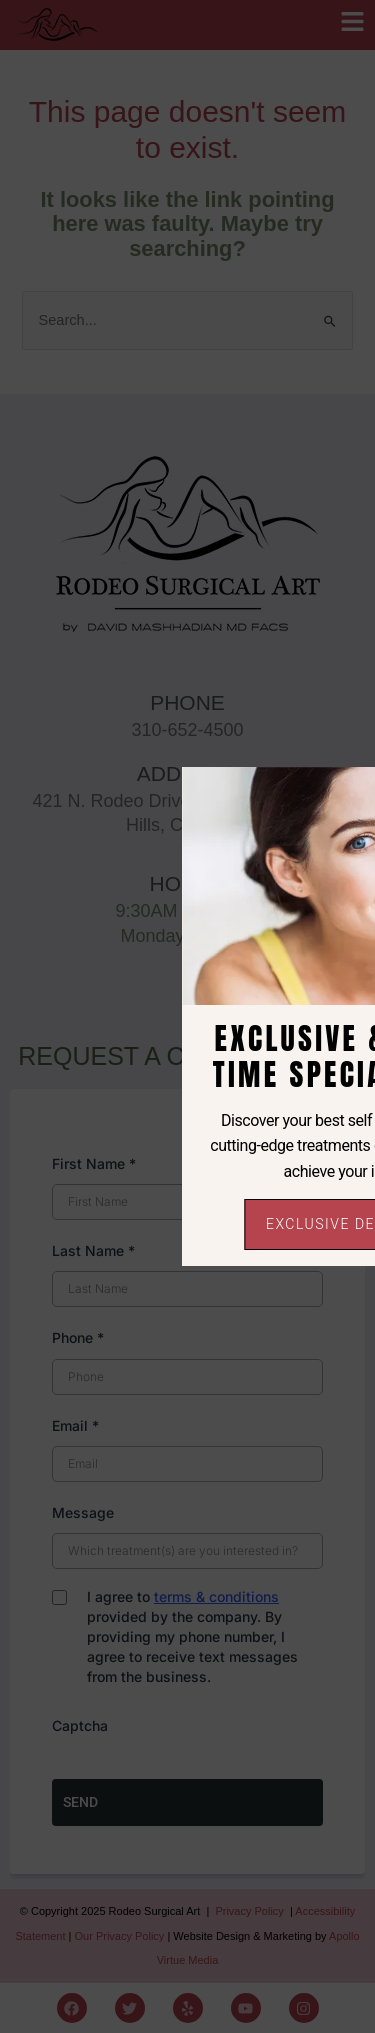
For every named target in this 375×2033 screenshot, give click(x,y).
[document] (187, 1016)
